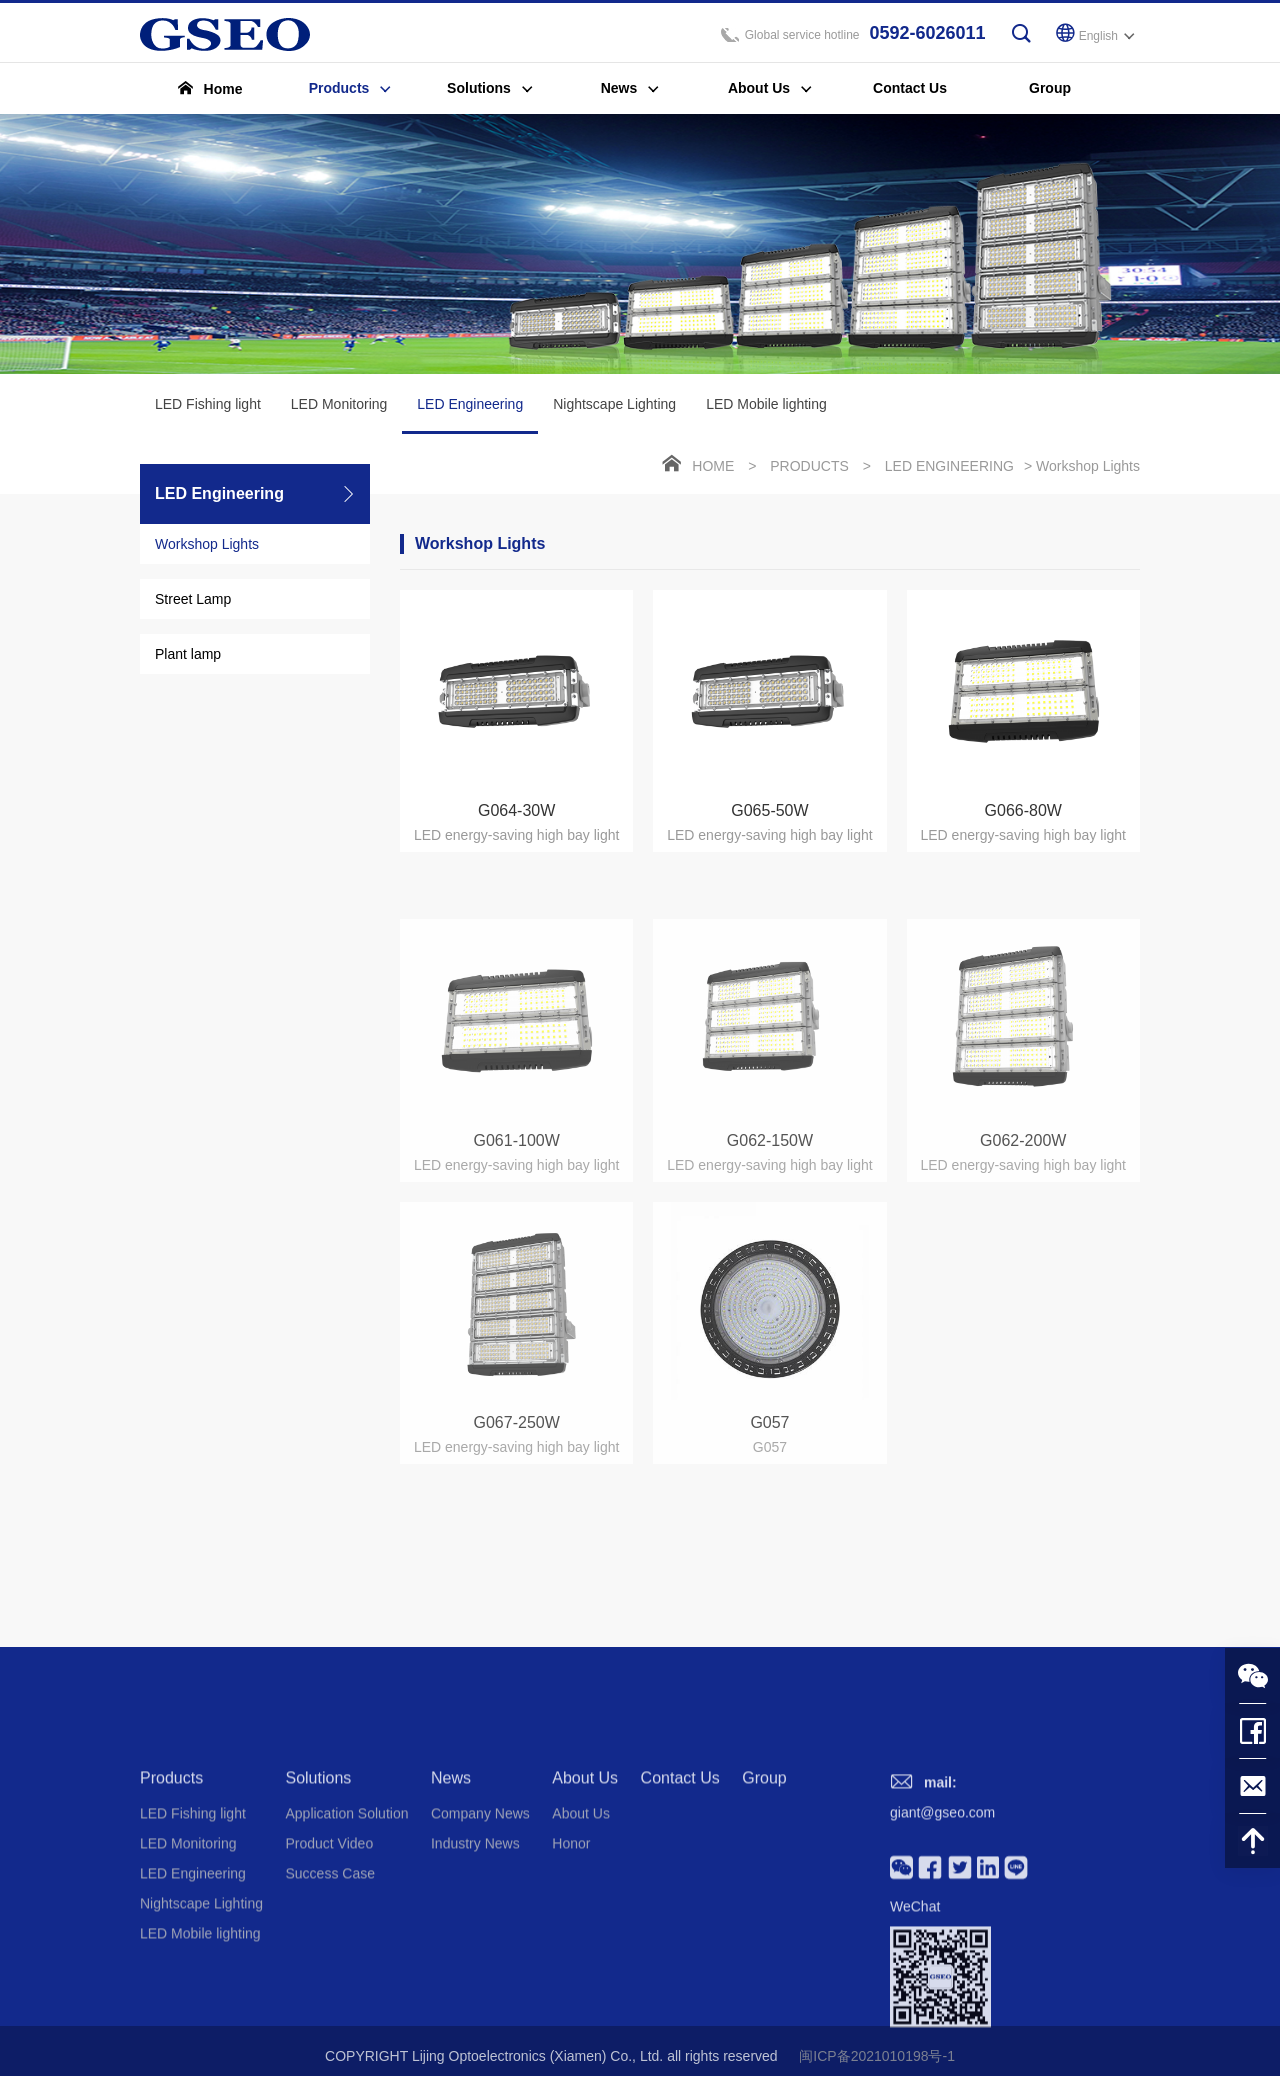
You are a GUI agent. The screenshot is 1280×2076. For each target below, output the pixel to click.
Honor (571, 1974)
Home (713, 469)
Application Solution (346, 1944)
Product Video (329, 1974)
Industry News (475, 1974)
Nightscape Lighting (614, 407)
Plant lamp (188, 657)
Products (809, 469)
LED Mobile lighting (766, 407)
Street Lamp (193, 602)
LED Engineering (470, 418)
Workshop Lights (207, 547)
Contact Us (680, 1908)
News (451, 1908)
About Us (585, 1908)
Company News (480, 1944)
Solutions (318, 1908)
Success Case (329, 2004)
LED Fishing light (208, 407)
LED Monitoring (339, 407)
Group (764, 1908)
